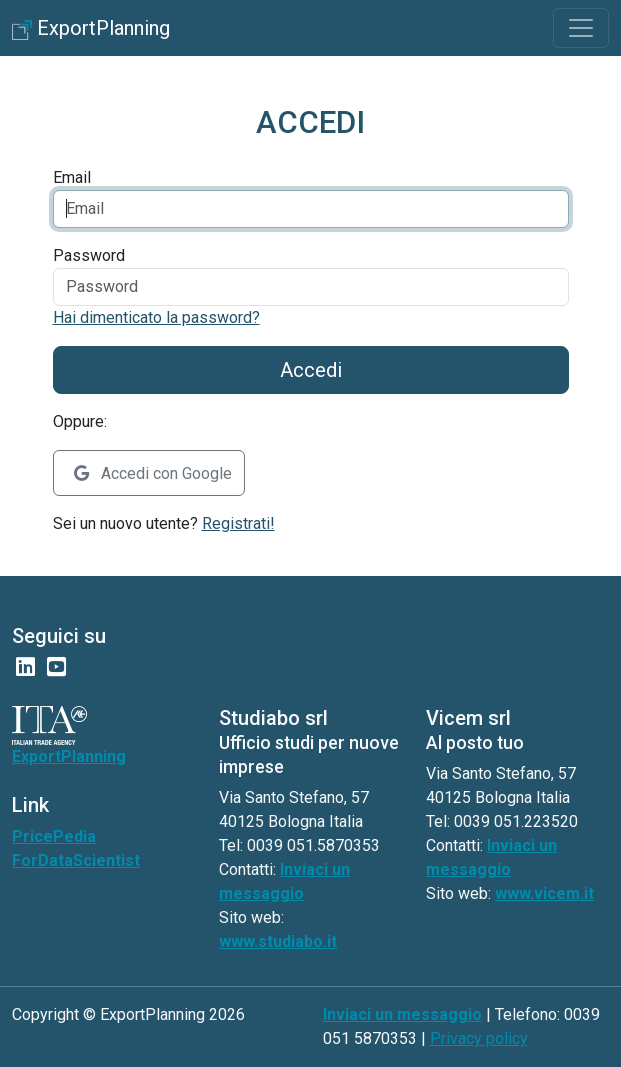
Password (89, 255)
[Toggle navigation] (581, 28)
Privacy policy (479, 1038)
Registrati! (238, 523)
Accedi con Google (153, 473)
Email (72, 177)
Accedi (311, 370)
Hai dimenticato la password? (156, 317)
